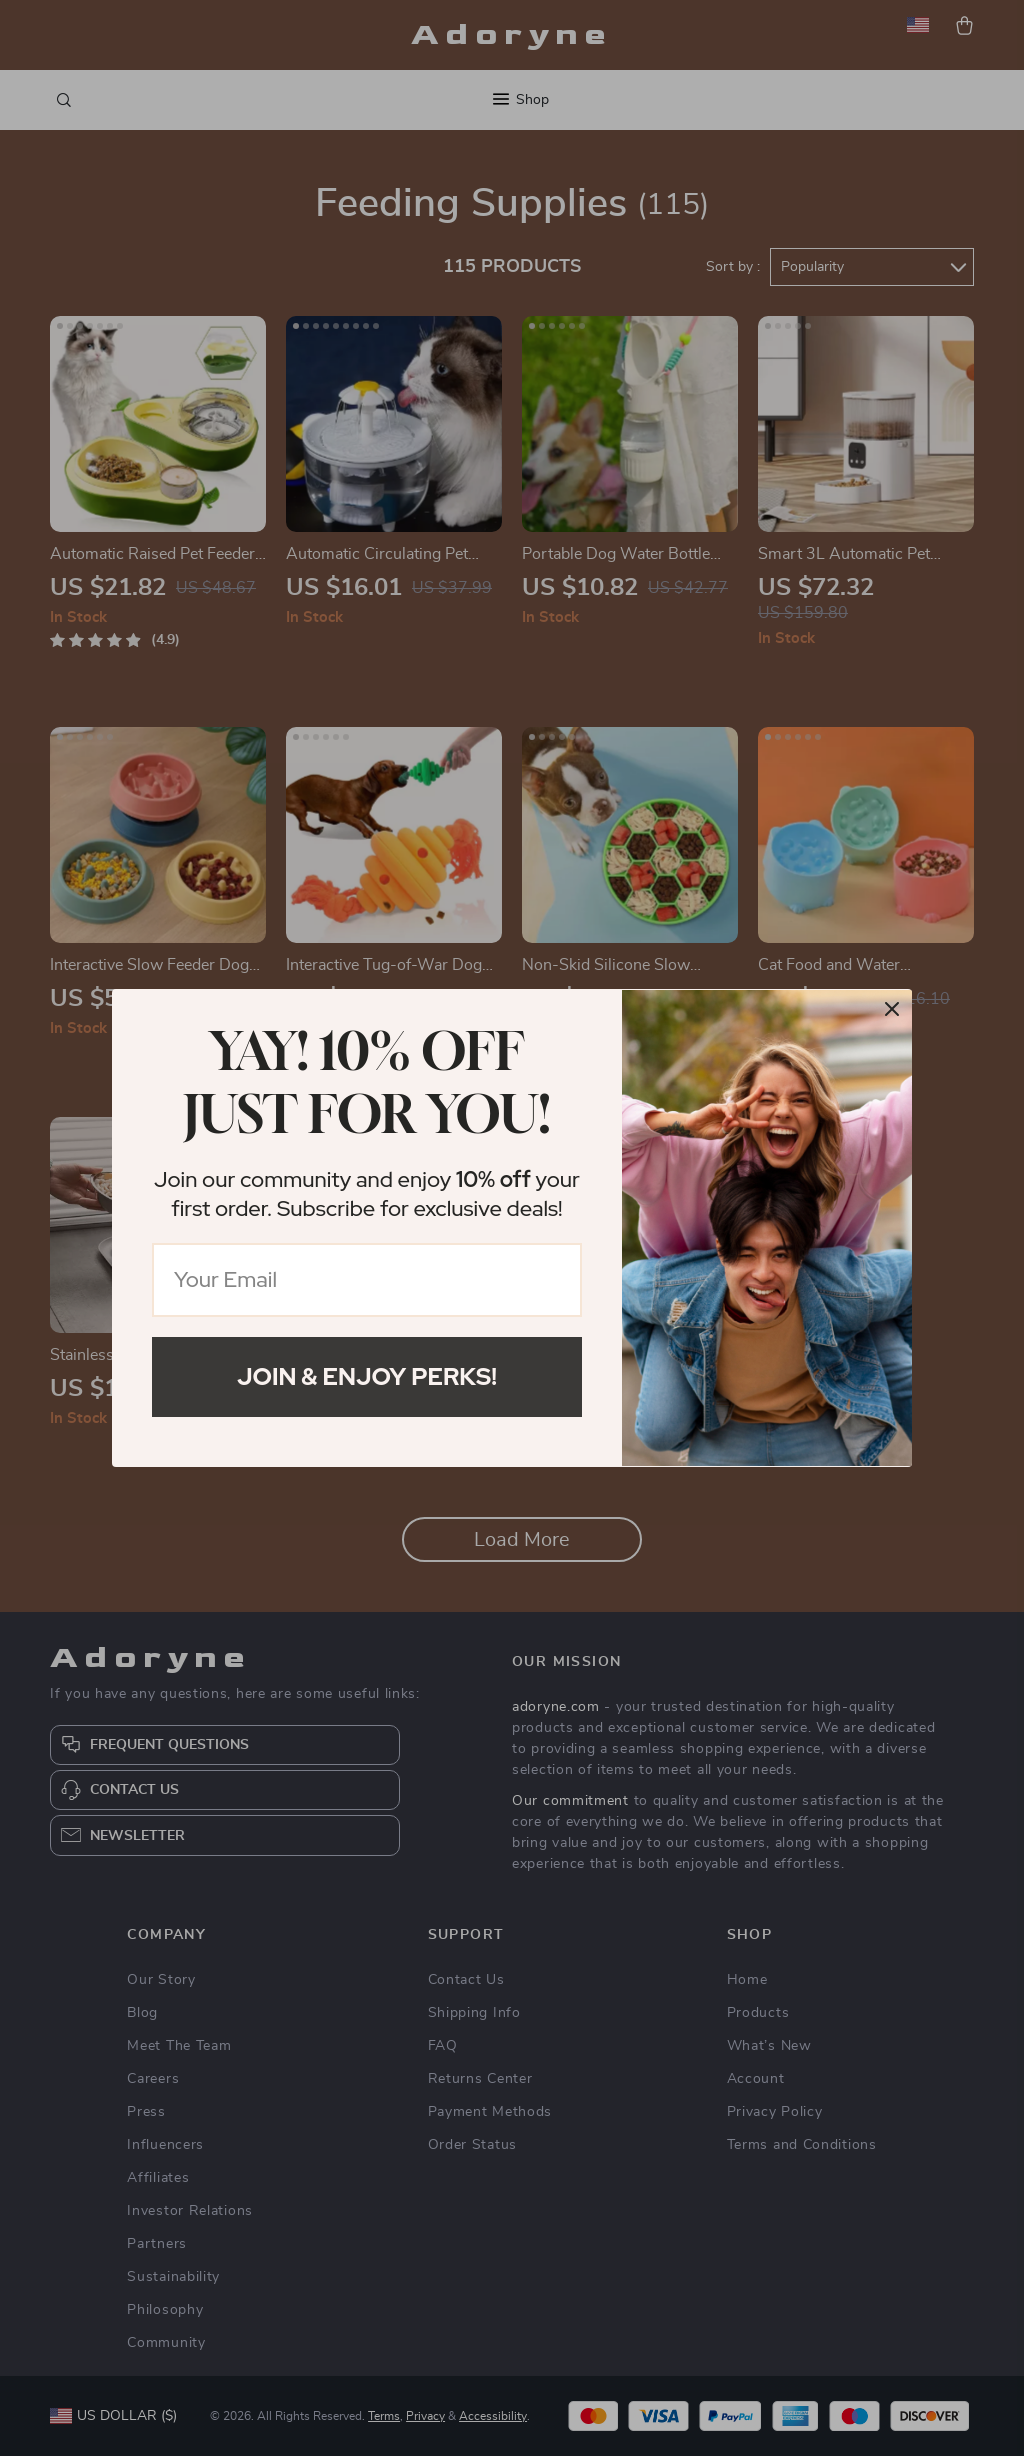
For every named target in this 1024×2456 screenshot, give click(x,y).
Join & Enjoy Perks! (367, 1376)
